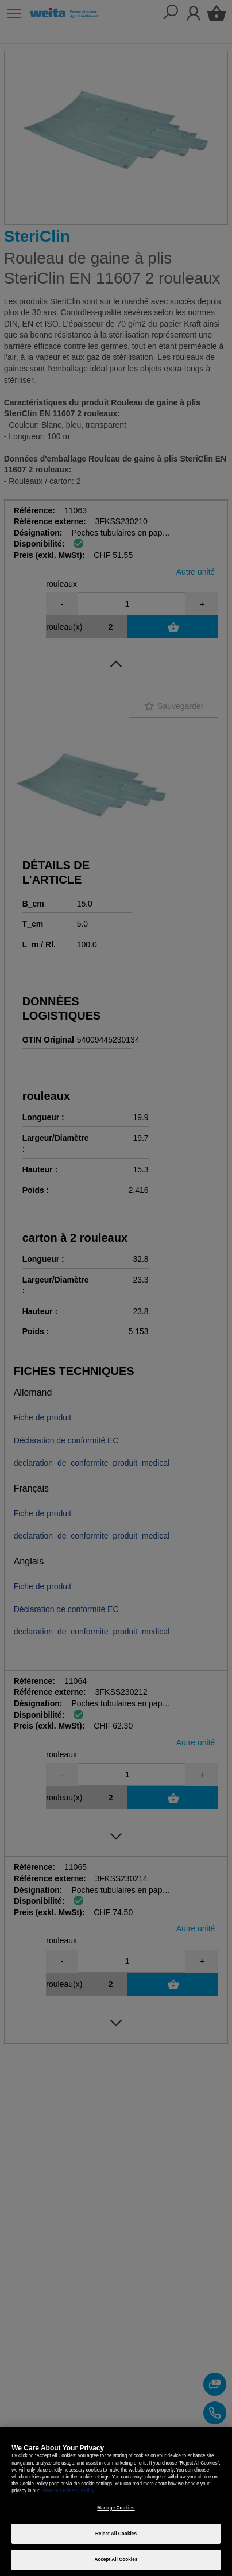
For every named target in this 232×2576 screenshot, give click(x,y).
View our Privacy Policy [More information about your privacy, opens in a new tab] (68, 2490)
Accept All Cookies (116, 2559)
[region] (116, 2501)
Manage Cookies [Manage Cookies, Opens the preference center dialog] (115, 2508)
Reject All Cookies (116, 2533)
